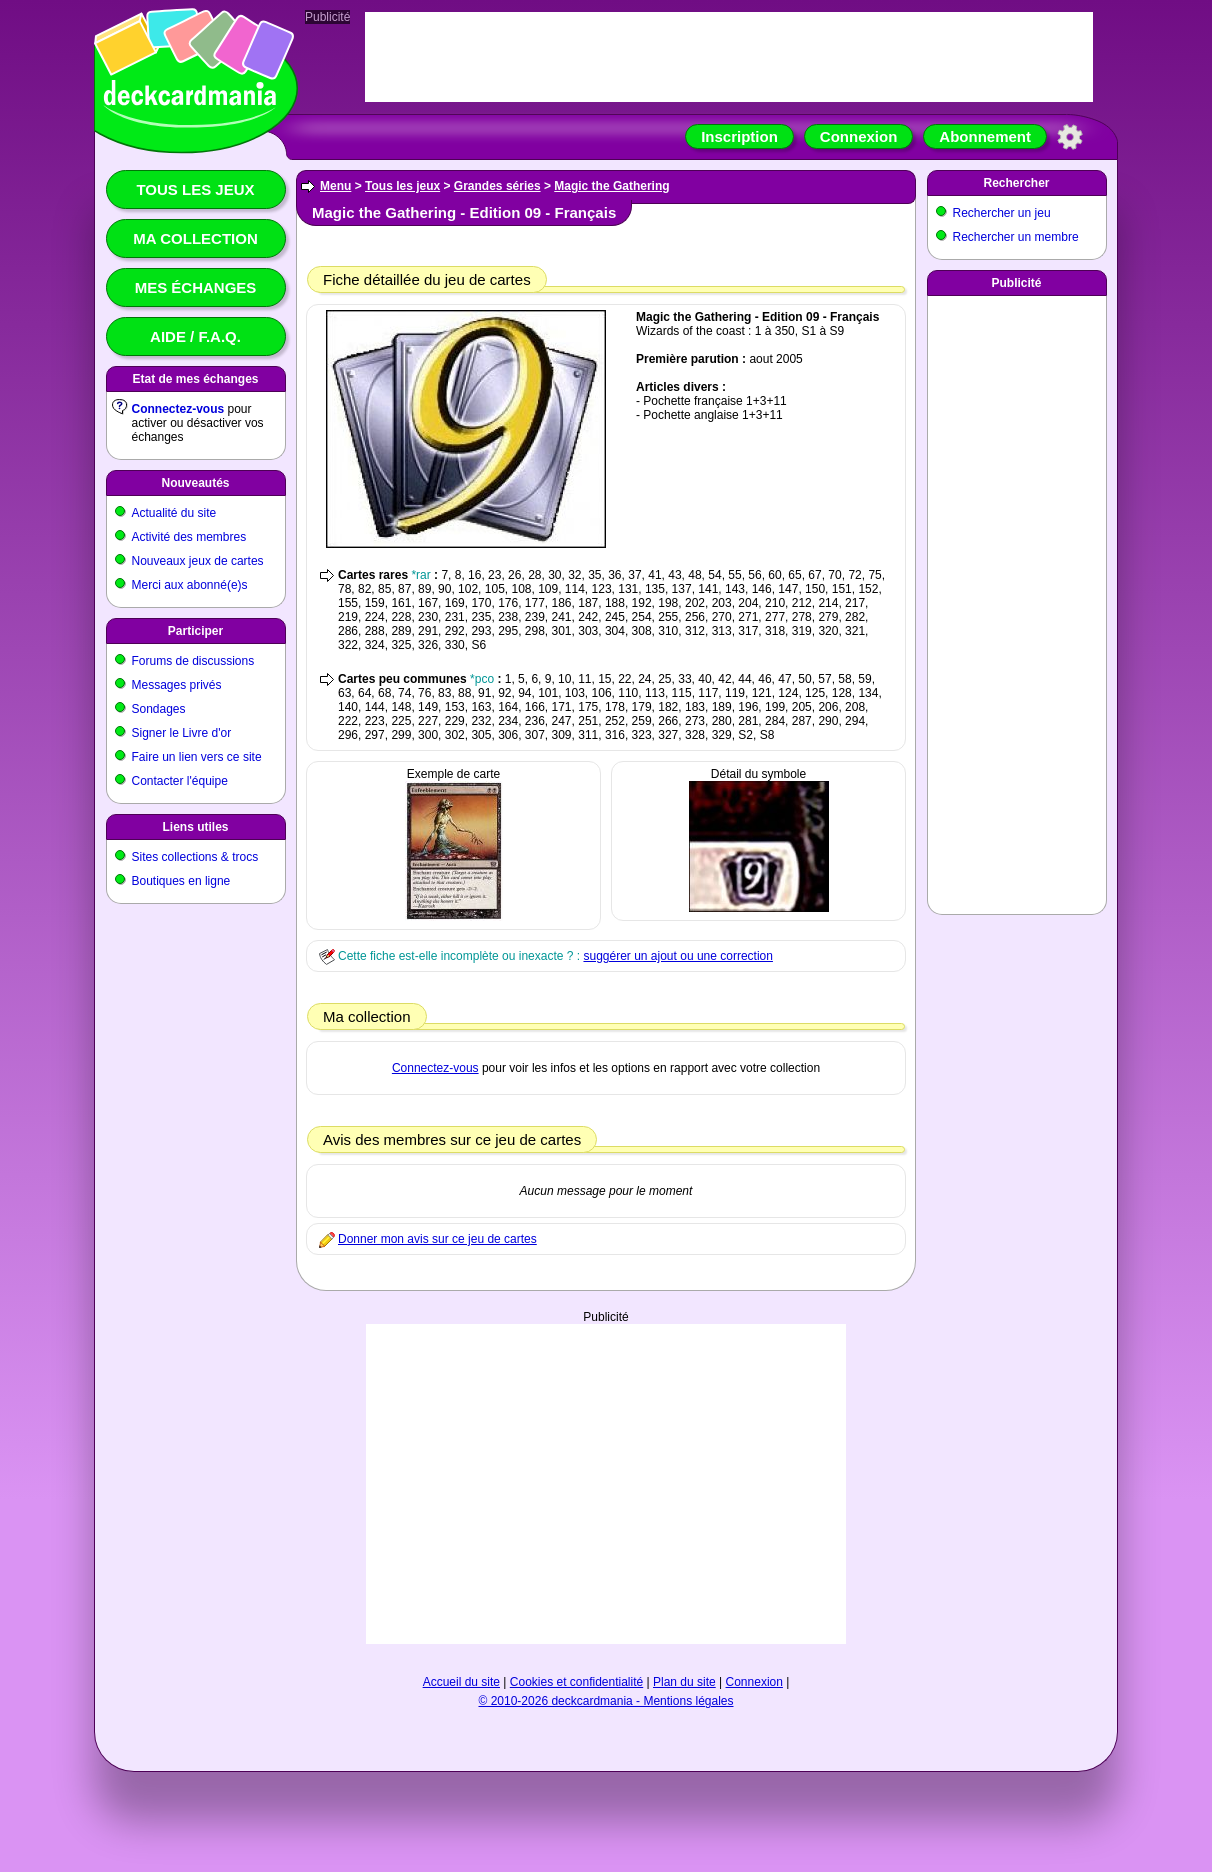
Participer (195, 631)
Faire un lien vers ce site (197, 757)
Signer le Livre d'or (182, 733)
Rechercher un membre (1016, 237)
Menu (335, 186)
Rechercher (1016, 183)
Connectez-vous (178, 409)
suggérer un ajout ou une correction (677, 956)
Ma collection (195, 238)
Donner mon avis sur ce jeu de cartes (437, 1239)
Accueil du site (461, 1682)
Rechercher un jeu (1002, 213)
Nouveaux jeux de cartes (198, 561)
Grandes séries (497, 186)
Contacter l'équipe (180, 781)
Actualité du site (174, 513)
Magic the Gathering (611, 186)
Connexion (859, 136)
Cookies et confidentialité (576, 1682)
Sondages (159, 709)
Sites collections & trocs (195, 857)
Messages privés (177, 685)
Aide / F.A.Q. (195, 336)
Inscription (739, 136)
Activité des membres (189, 537)
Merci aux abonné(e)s (190, 585)
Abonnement (985, 136)
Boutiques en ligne (181, 881)
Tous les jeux (195, 189)
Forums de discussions (193, 661)
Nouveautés (195, 483)
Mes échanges (196, 287)
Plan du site (684, 1682)
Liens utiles (195, 827)
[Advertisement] (606, 1484)
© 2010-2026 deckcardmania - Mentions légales (606, 1701)
